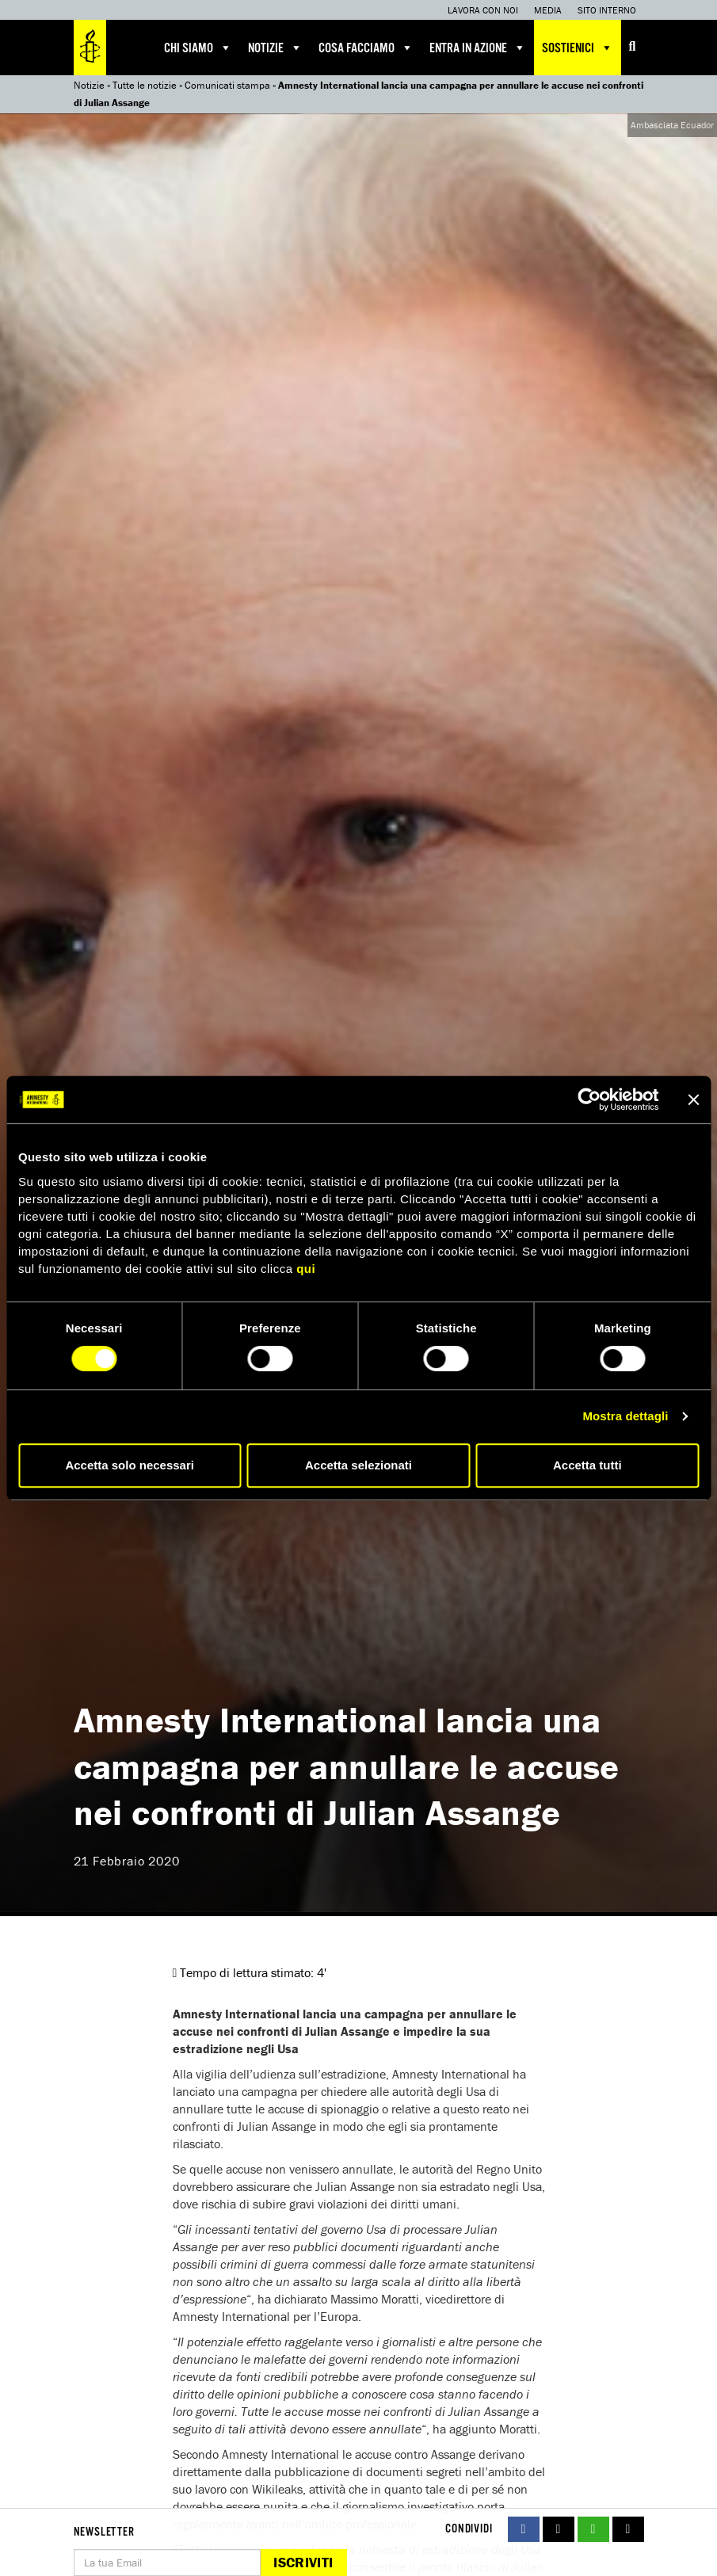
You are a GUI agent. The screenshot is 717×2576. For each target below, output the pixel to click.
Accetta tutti (587, 1465)
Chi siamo (198, 47)
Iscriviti (303, 2562)
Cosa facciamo (366, 47)
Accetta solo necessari (129, 1465)
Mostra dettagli (625, 1416)
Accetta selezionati (358, 1465)
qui (305, 1268)
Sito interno (607, 10)
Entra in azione (477, 47)
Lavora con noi (483, 10)
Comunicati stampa (227, 85)
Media (548, 10)
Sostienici (577, 47)
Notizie (275, 47)
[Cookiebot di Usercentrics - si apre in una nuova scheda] (589, 1099)
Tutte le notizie (145, 85)
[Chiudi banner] (693, 1099)
